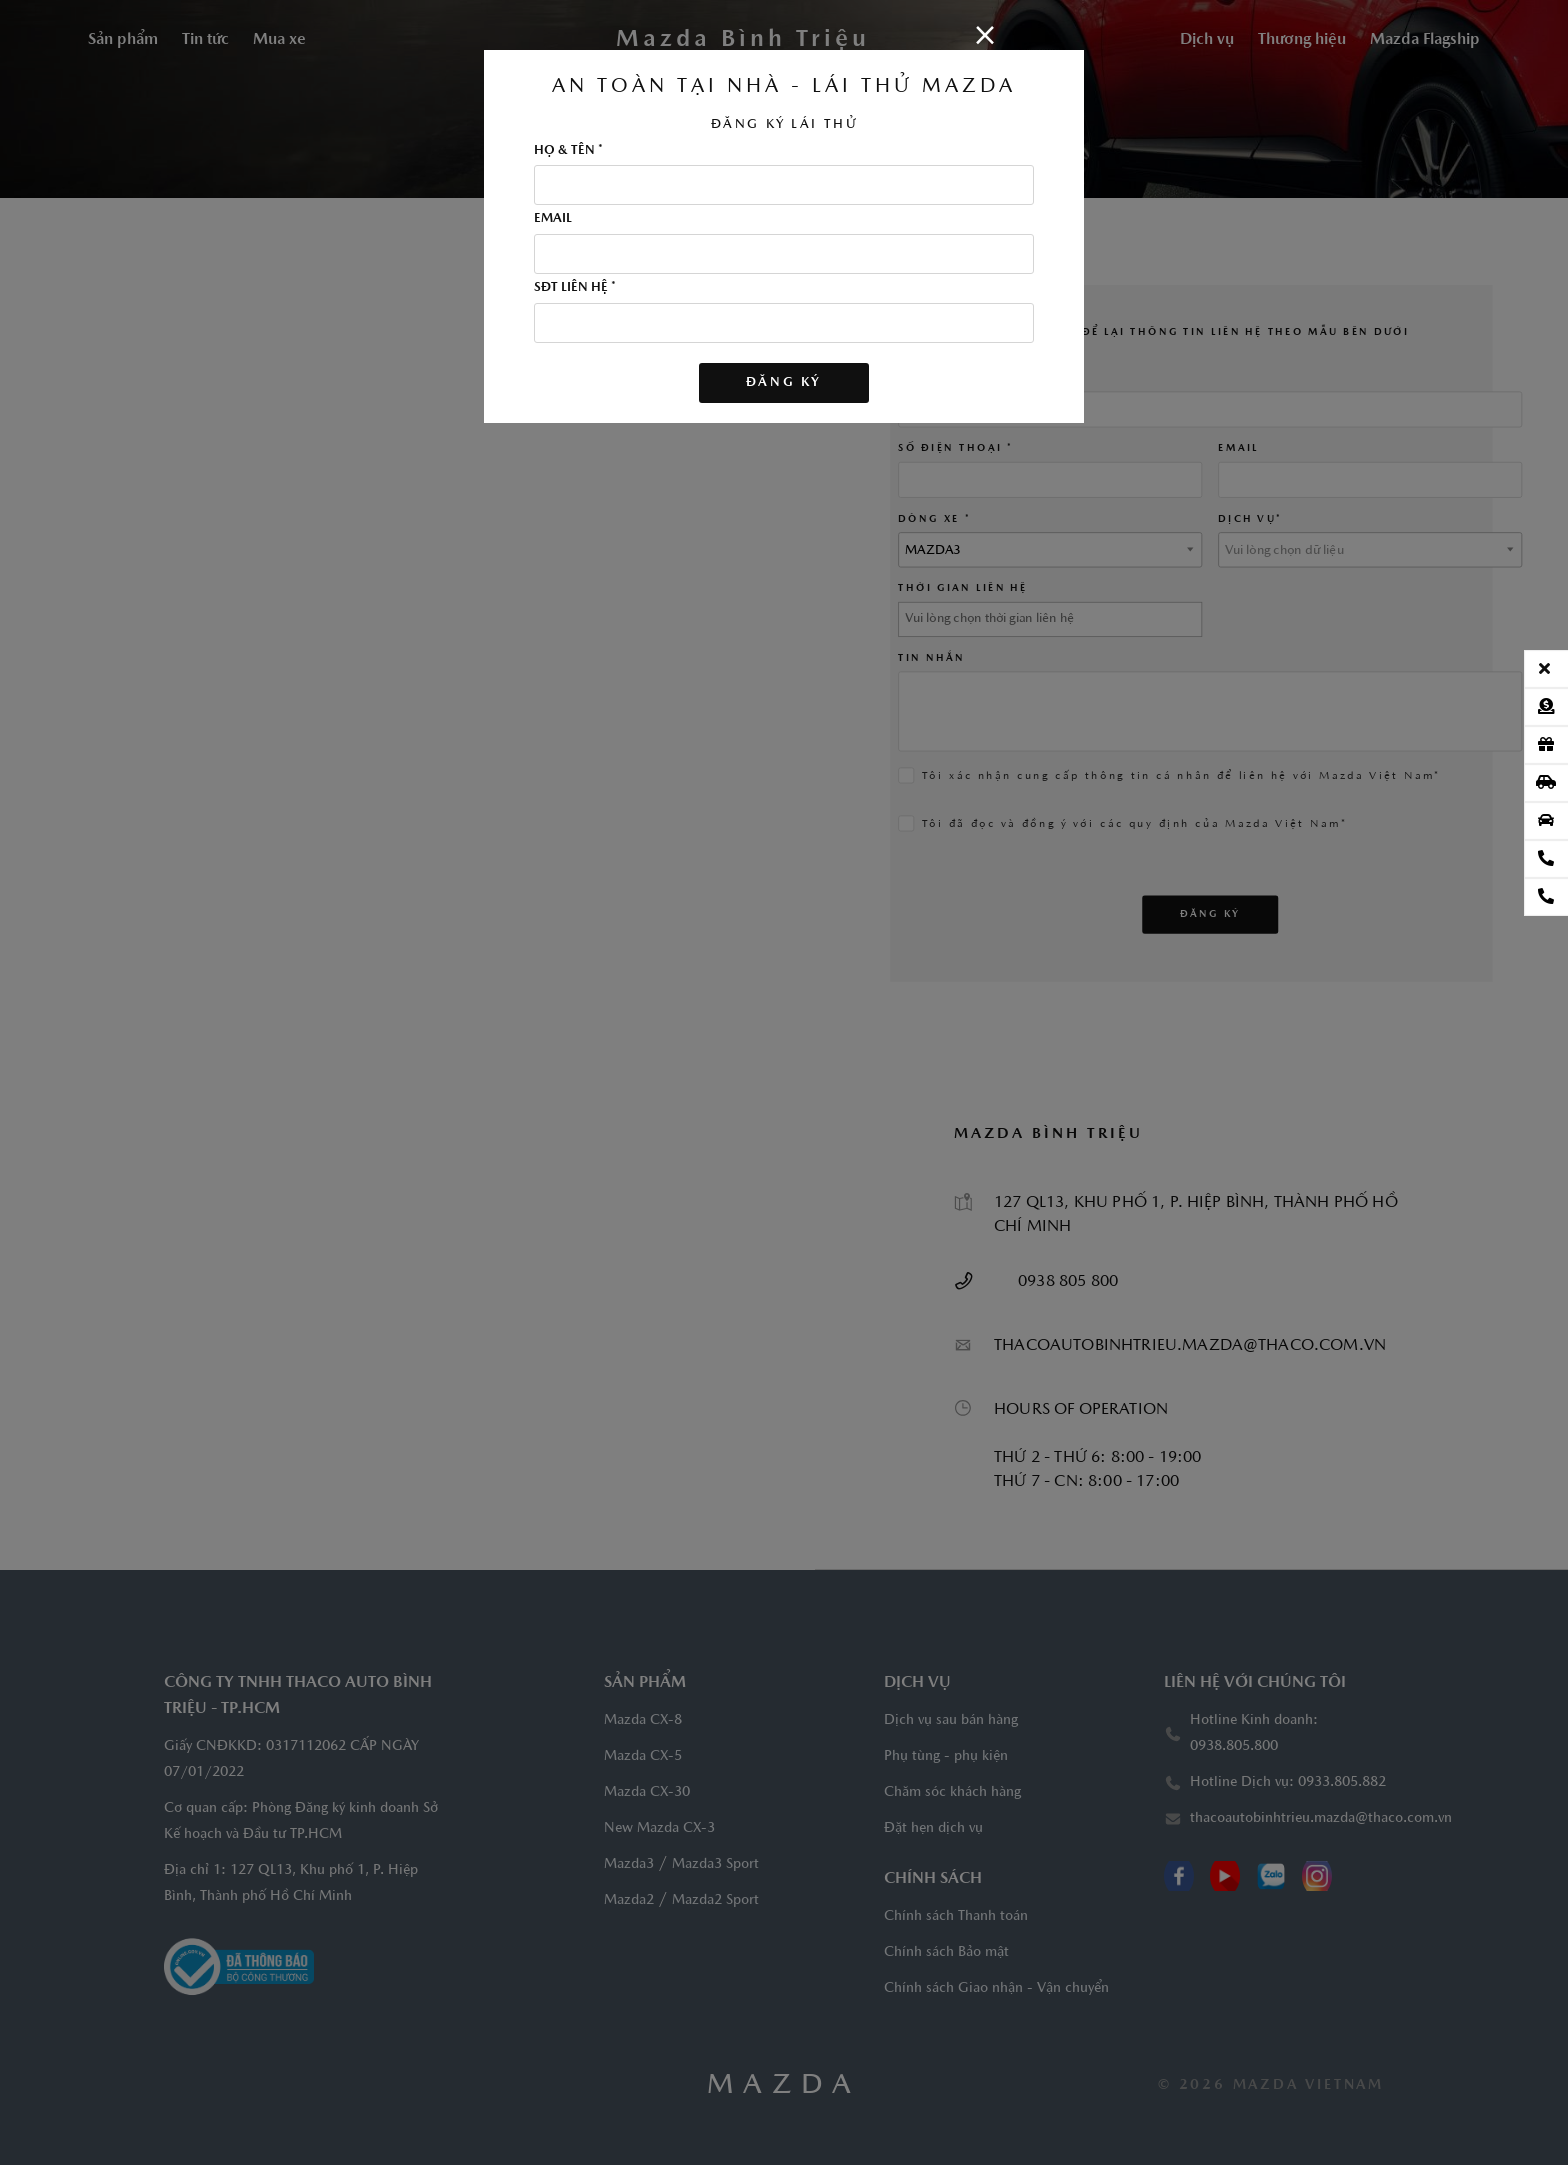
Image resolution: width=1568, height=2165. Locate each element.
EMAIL (553, 219)
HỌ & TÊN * (568, 151)
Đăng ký (784, 382)
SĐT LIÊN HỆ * (575, 288)
